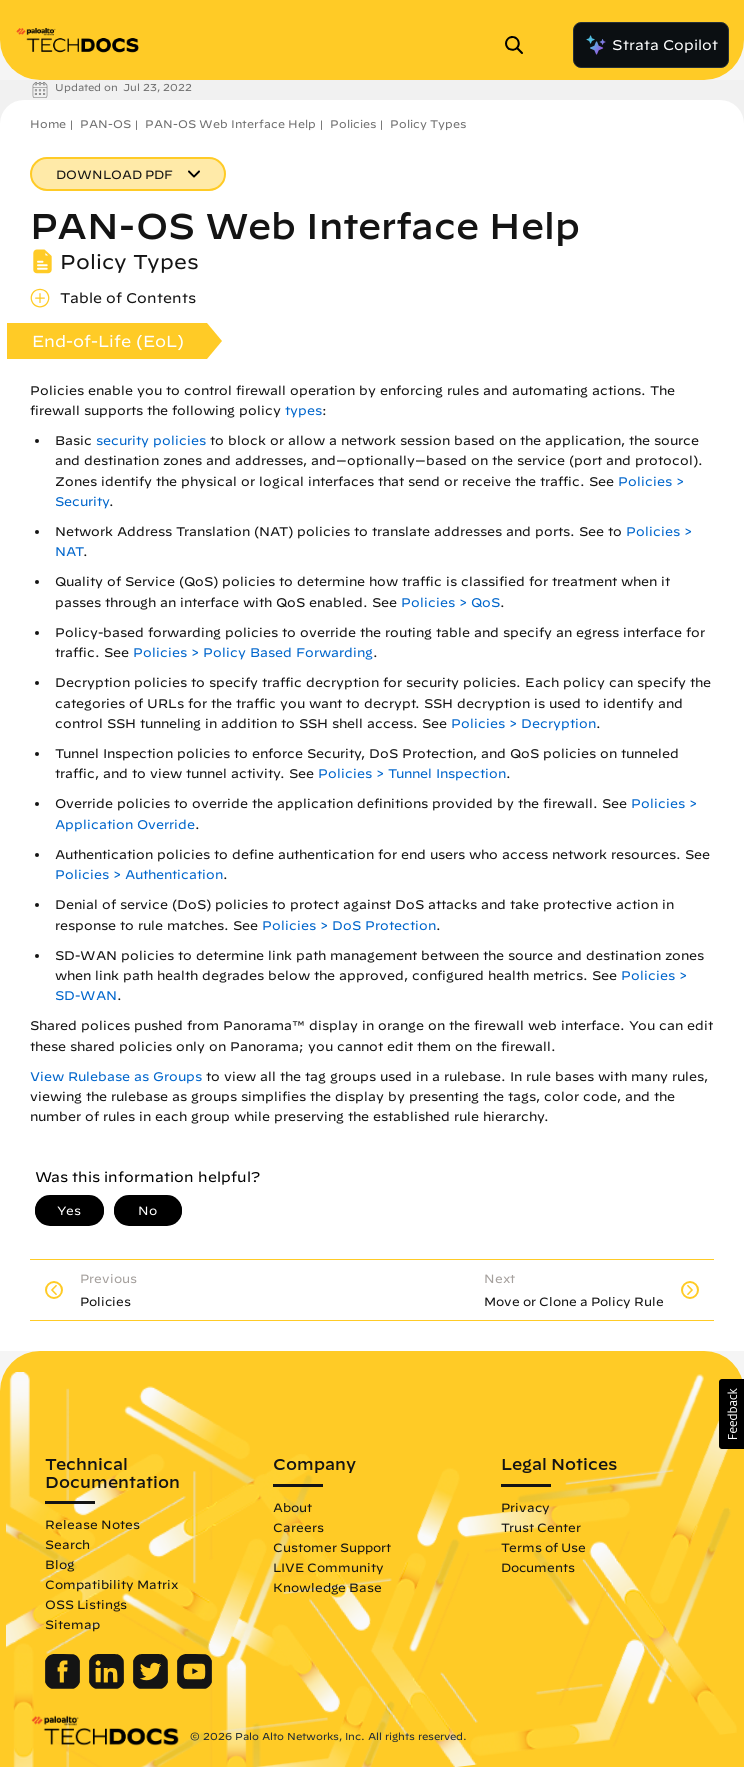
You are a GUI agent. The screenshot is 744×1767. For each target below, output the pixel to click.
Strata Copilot (651, 45)
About (292, 1507)
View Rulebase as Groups (116, 1076)
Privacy (525, 1507)
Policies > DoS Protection (349, 925)
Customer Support (332, 1547)
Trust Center (541, 1527)
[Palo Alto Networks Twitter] (152, 1684)
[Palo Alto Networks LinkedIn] (108, 1684)
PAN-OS (105, 123)
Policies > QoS (450, 602)
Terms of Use (543, 1547)
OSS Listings (86, 1604)
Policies (353, 123)
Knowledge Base (327, 1587)
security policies (151, 440)
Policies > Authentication (139, 874)
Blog (59, 1564)
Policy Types (428, 123)
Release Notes (92, 1524)
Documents (538, 1567)
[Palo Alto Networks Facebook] (64, 1684)
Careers (298, 1527)
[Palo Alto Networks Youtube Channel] (194, 1684)
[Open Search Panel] (520, 45)
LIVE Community (328, 1567)
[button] (731, 1414)
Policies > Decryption (523, 723)
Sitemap (72, 1624)
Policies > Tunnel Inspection (412, 773)
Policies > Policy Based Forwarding (253, 652)
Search (67, 1544)
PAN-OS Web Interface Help (230, 123)
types (303, 410)
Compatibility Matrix (111, 1584)
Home (48, 123)
